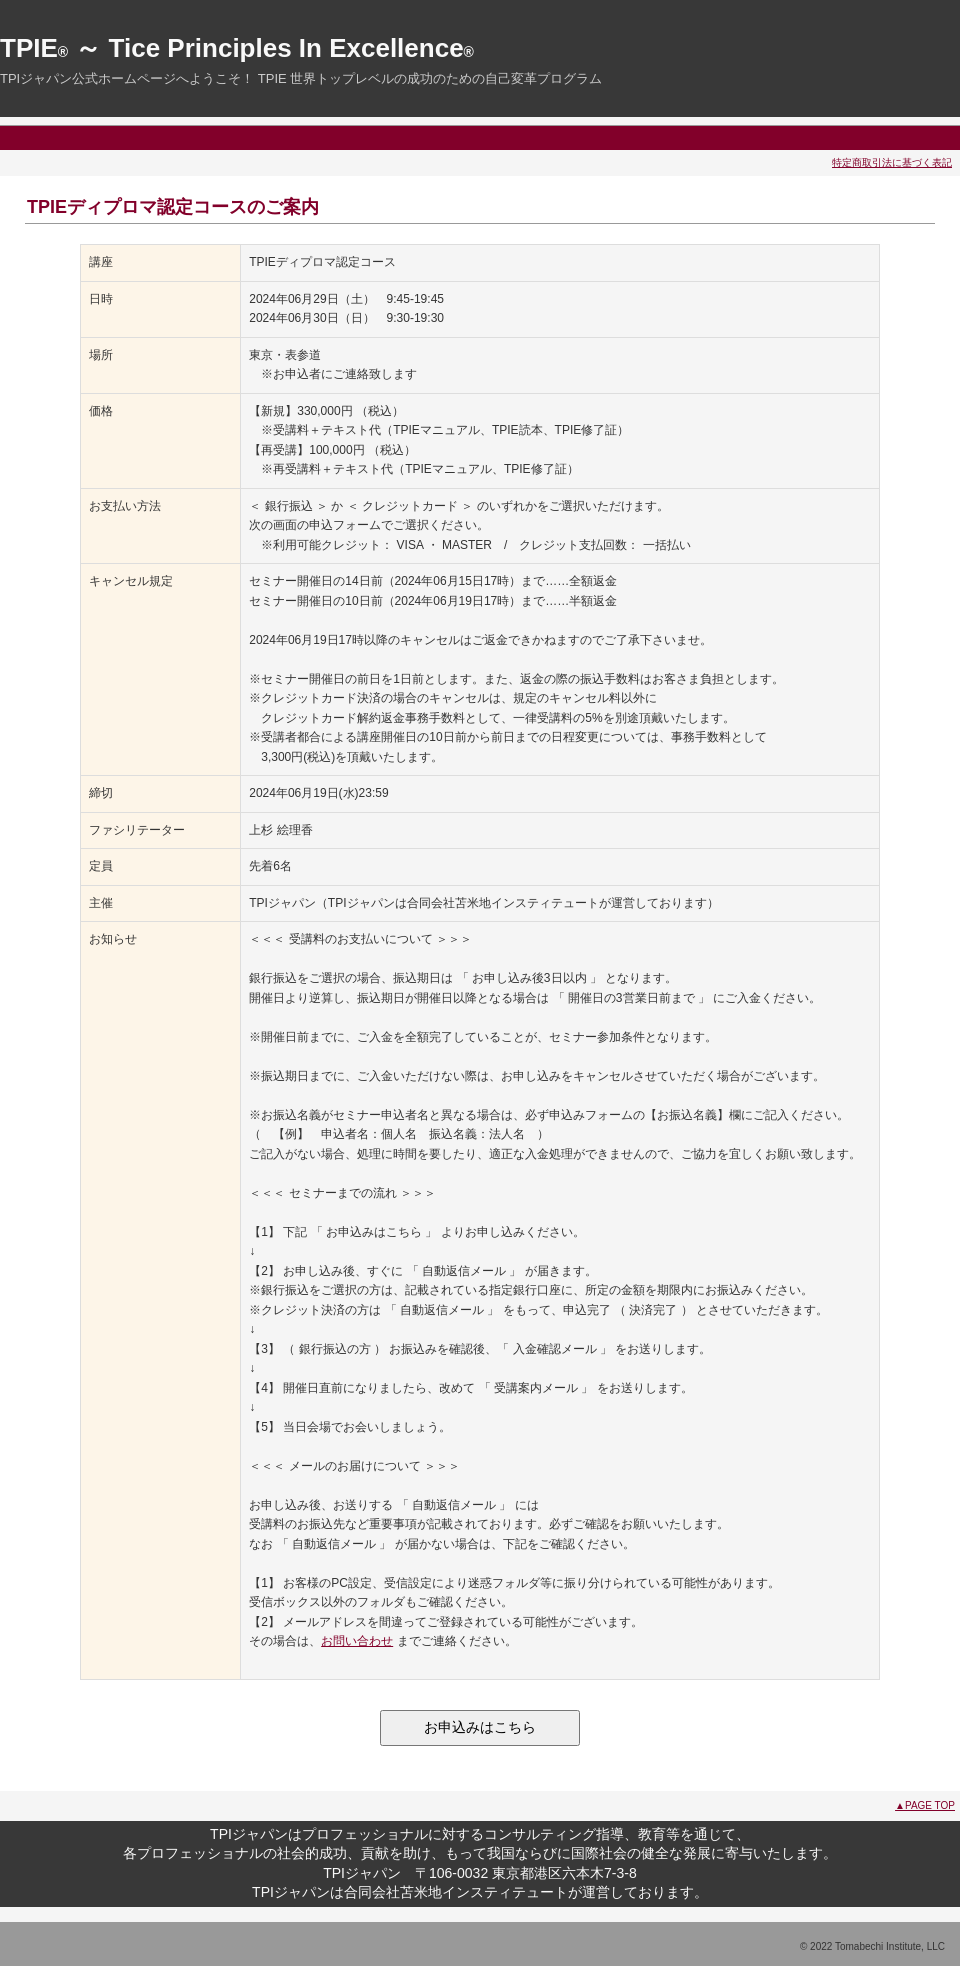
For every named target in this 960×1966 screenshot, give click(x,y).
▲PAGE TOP (925, 1805)
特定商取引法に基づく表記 (892, 162)
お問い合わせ (357, 1641)
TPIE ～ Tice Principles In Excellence (237, 48)
